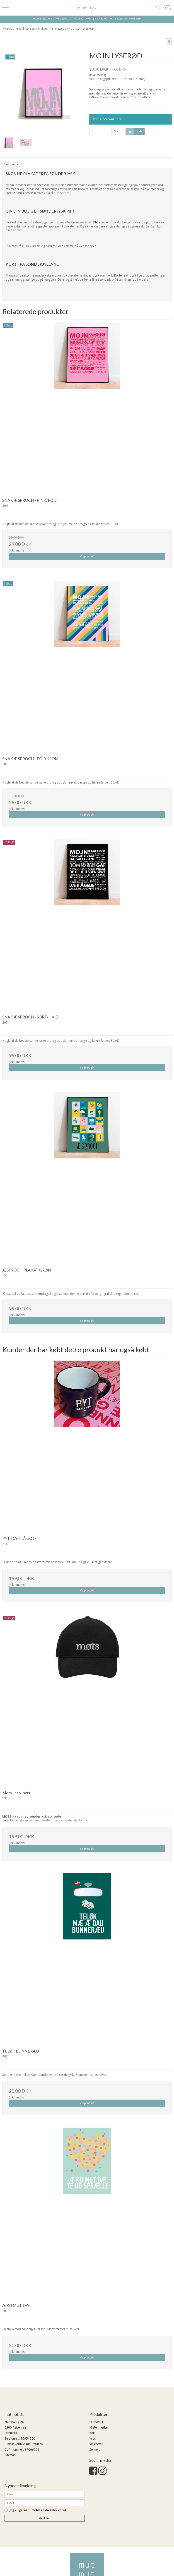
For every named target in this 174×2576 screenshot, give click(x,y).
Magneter (96, 2444)
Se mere (94, 2449)
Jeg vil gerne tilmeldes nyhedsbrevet (38, 2510)
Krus (92, 2438)
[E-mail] (45, 2502)
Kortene (119, 275)
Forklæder (96, 2422)
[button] (169, 41)
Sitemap (10, 2455)
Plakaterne (100, 222)
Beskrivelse (11, 164)
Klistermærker (99, 2427)
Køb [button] (134, 131)
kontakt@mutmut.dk (29, 2444)
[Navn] (45, 2494)
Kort (92, 2433)
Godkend (44, 2518)
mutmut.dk (87, 7)
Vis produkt (87, 556)
